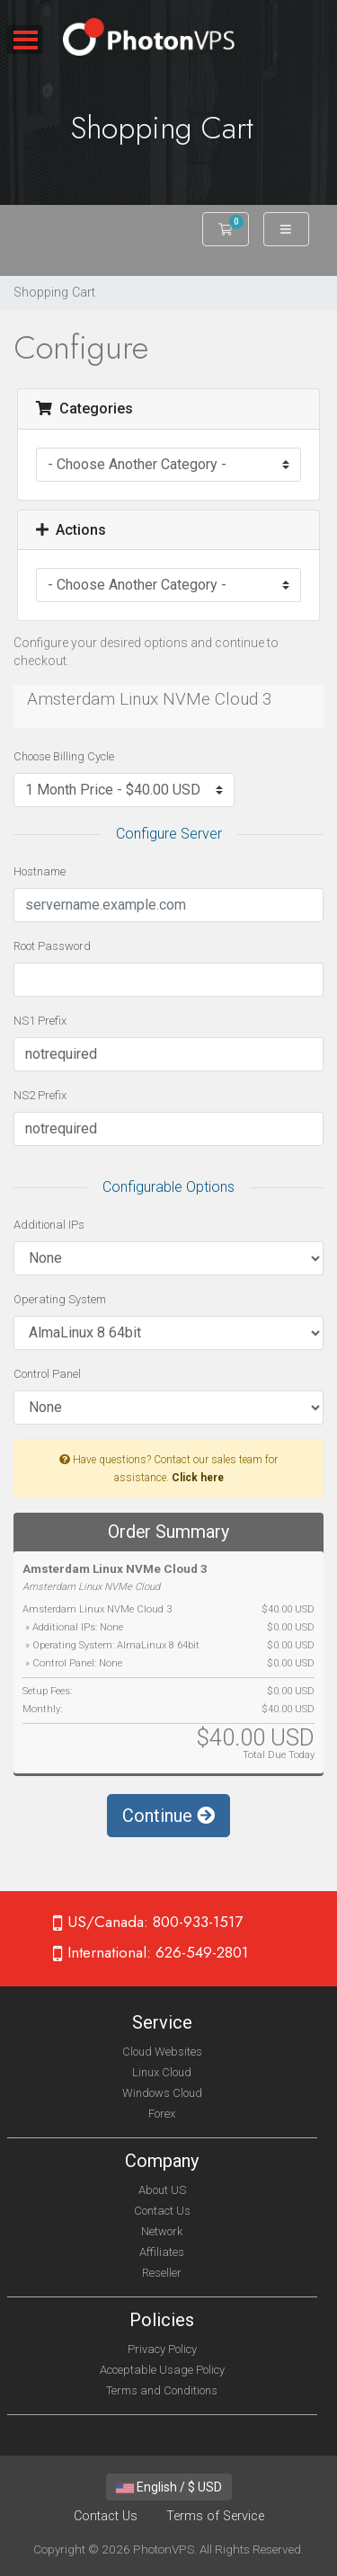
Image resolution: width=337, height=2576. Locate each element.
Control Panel (47, 1374)
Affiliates (161, 2252)
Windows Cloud (162, 2093)
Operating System (59, 1299)
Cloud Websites (162, 2051)
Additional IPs (48, 1224)
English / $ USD (169, 2487)
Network (161, 2231)
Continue (168, 1815)
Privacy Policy (162, 2349)
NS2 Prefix (40, 1095)
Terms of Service (215, 2516)
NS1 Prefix (40, 1020)
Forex (161, 2113)
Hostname (39, 871)
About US (162, 2190)
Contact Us (162, 2210)
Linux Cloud (161, 2072)
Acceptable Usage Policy (162, 2369)
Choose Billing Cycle (63, 756)
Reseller (162, 2272)
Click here (198, 1477)
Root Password (52, 946)
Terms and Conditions (161, 2390)
